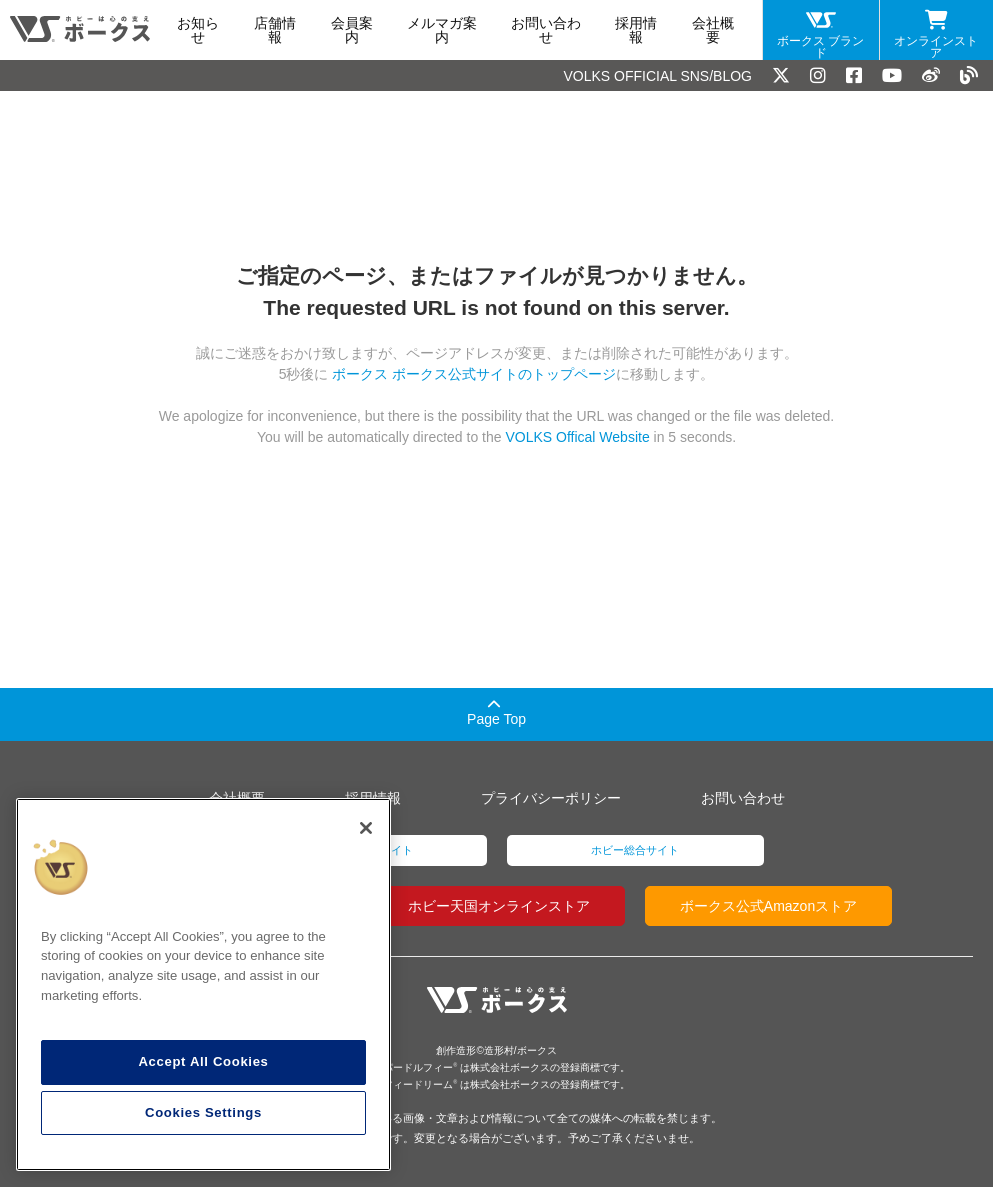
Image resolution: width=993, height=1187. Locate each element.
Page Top (496, 712)
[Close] (366, 828)
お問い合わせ (546, 30)
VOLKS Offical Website (577, 437)
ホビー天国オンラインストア (499, 906)
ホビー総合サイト (635, 850)
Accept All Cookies (203, 1061)
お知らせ (198, 30)
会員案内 (352, 30)
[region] (203, 985)
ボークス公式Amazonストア (768, 906)
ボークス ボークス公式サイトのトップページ (473, 374)
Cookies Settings (203, 1112)
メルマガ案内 (442, 30)
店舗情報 (275, 30)
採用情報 (636, 30)
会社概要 (713, 30)
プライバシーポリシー (551, 798)
